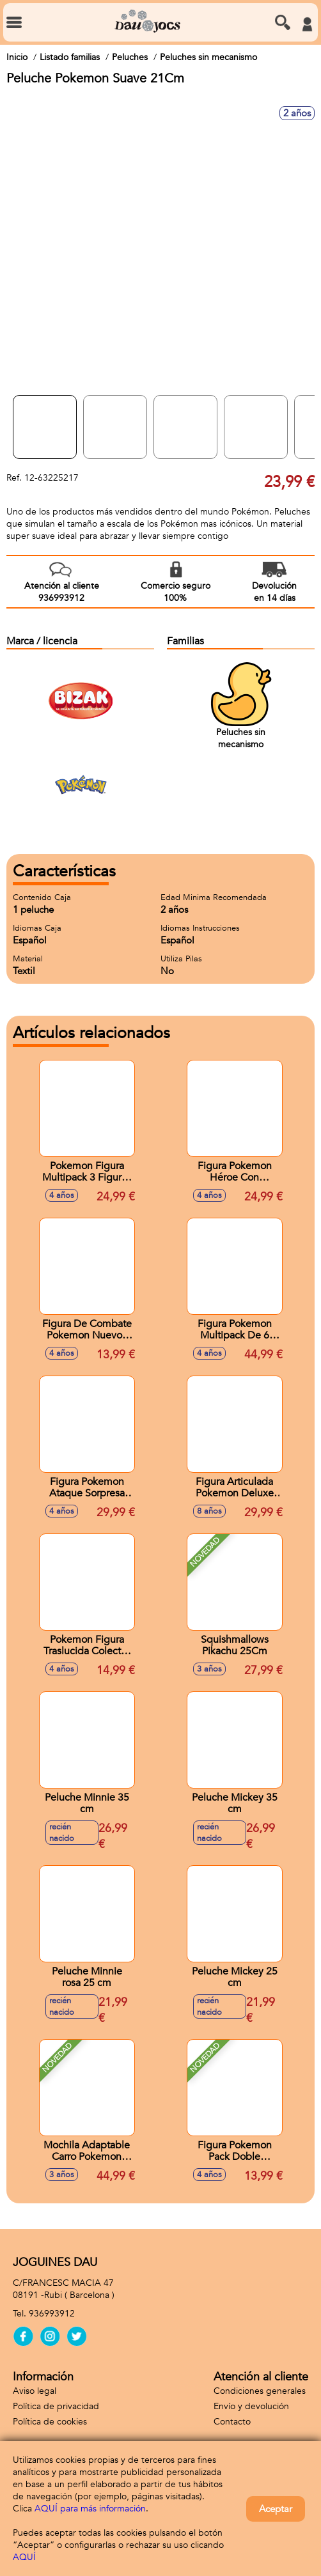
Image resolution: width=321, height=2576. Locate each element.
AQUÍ (24, 2557)
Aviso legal (34, 2391)
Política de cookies (50, 2422)
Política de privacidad (56, 2406)
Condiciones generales (260, 2391)
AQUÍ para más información (90, 2508)
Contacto (232, 2422)
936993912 (52, 2314)
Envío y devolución (251, 2406)
